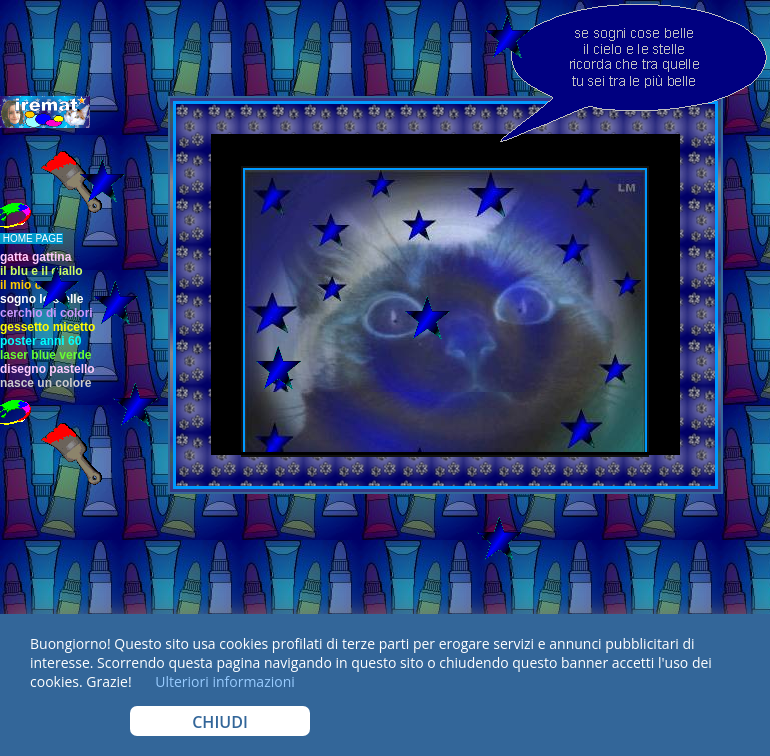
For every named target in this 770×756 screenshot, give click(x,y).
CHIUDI (220, 722)
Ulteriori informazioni (223, 681)
